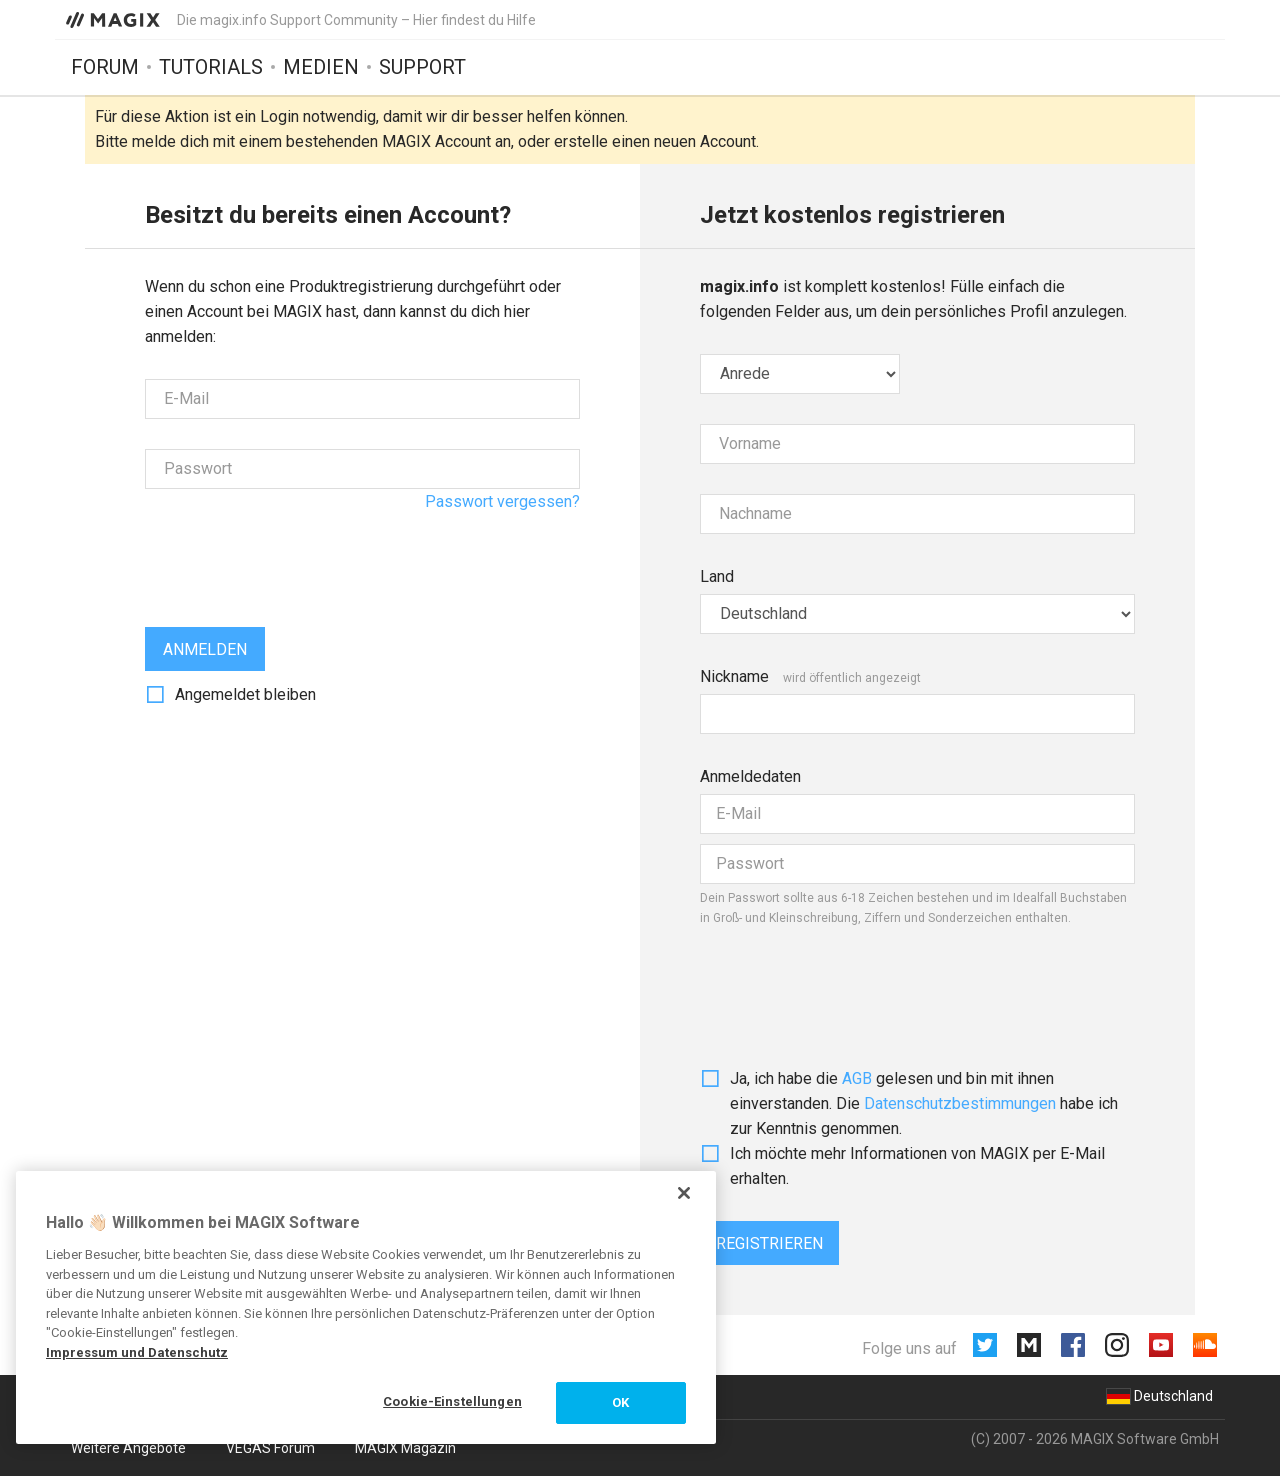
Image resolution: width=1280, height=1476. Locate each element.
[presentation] (297, 558)
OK (620, 1402)
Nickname (734, 676)
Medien (321, 67)
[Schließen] (684, 1193)
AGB (857, 1078)
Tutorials (211, 67)
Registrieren (769, 1243)
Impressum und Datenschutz (137, 1352)
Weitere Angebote (128, 1448)
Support (422, 67)
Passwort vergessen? (502, 501)
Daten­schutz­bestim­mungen (960, 1103)
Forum (105, 67)
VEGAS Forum (270, 1448)
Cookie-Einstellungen (452, 1401)
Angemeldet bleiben (245, 694)
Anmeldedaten (750, 776)
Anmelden (205, 649)
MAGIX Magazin (405, 1448)
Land (717, 576)
